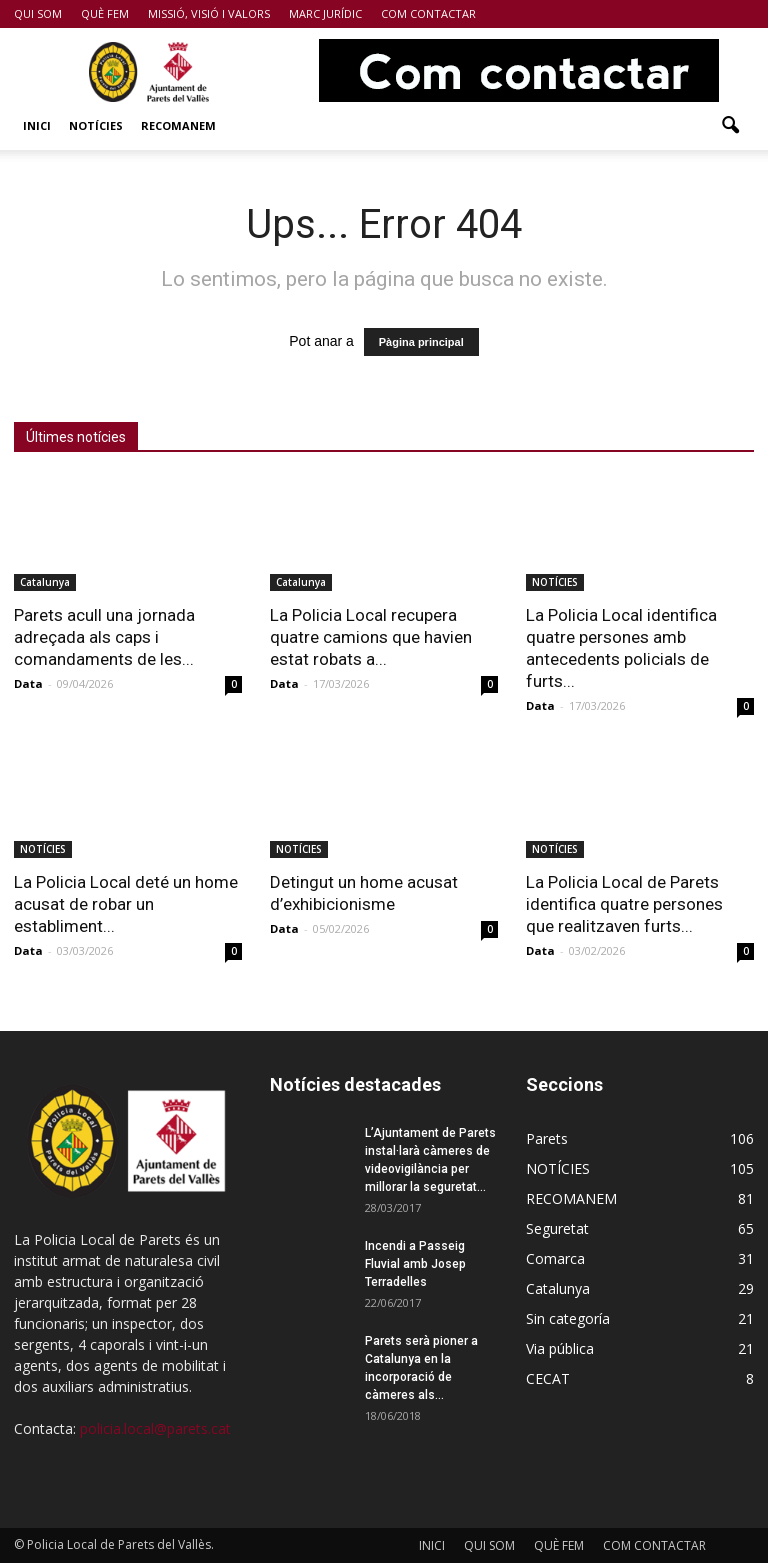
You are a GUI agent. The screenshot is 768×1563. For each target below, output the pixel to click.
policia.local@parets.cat (155, 1428)
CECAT (548, 1378)
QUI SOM (38, 13)
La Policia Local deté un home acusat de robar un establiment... (126, 904)
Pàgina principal (421, 342)
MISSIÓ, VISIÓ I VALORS (209, 13)
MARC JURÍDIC (325, 13)
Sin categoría (568, 1318)
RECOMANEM (178, 125)
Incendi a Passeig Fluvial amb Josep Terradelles (415, 1264)
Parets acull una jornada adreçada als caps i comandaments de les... (104, 637)
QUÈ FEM (105, 13)
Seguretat (557, 1228)
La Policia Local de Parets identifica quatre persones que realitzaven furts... (624, 904)
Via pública (560, 1348)
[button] (730, 126)
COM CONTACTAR (428, 13)
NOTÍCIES (96, 125)
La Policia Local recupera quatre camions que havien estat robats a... (371, 637)
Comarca (555, 1258)
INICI (37, 125)
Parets (547, 1138)
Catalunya (45, 582)
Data (28, 683)
